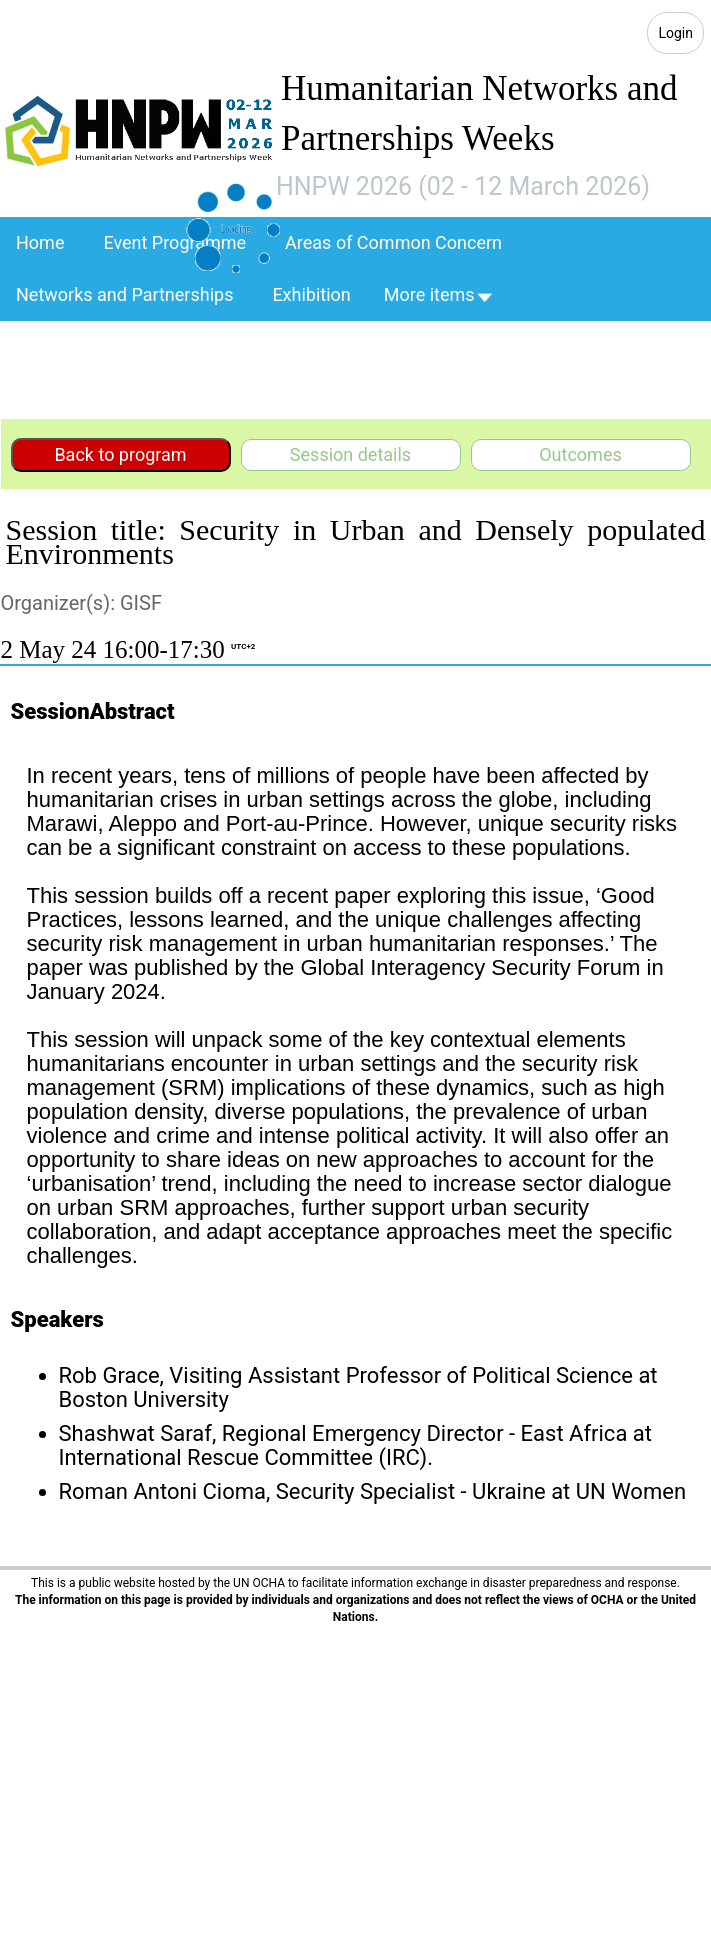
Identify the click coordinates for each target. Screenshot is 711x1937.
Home (40, 242)
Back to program (120, 454)
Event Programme (174, 242)
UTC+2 (243, 646)
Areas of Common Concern (393, 242)
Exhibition (311, 294)
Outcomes (580, 454)
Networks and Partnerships (124, 294)
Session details (350, 454)
